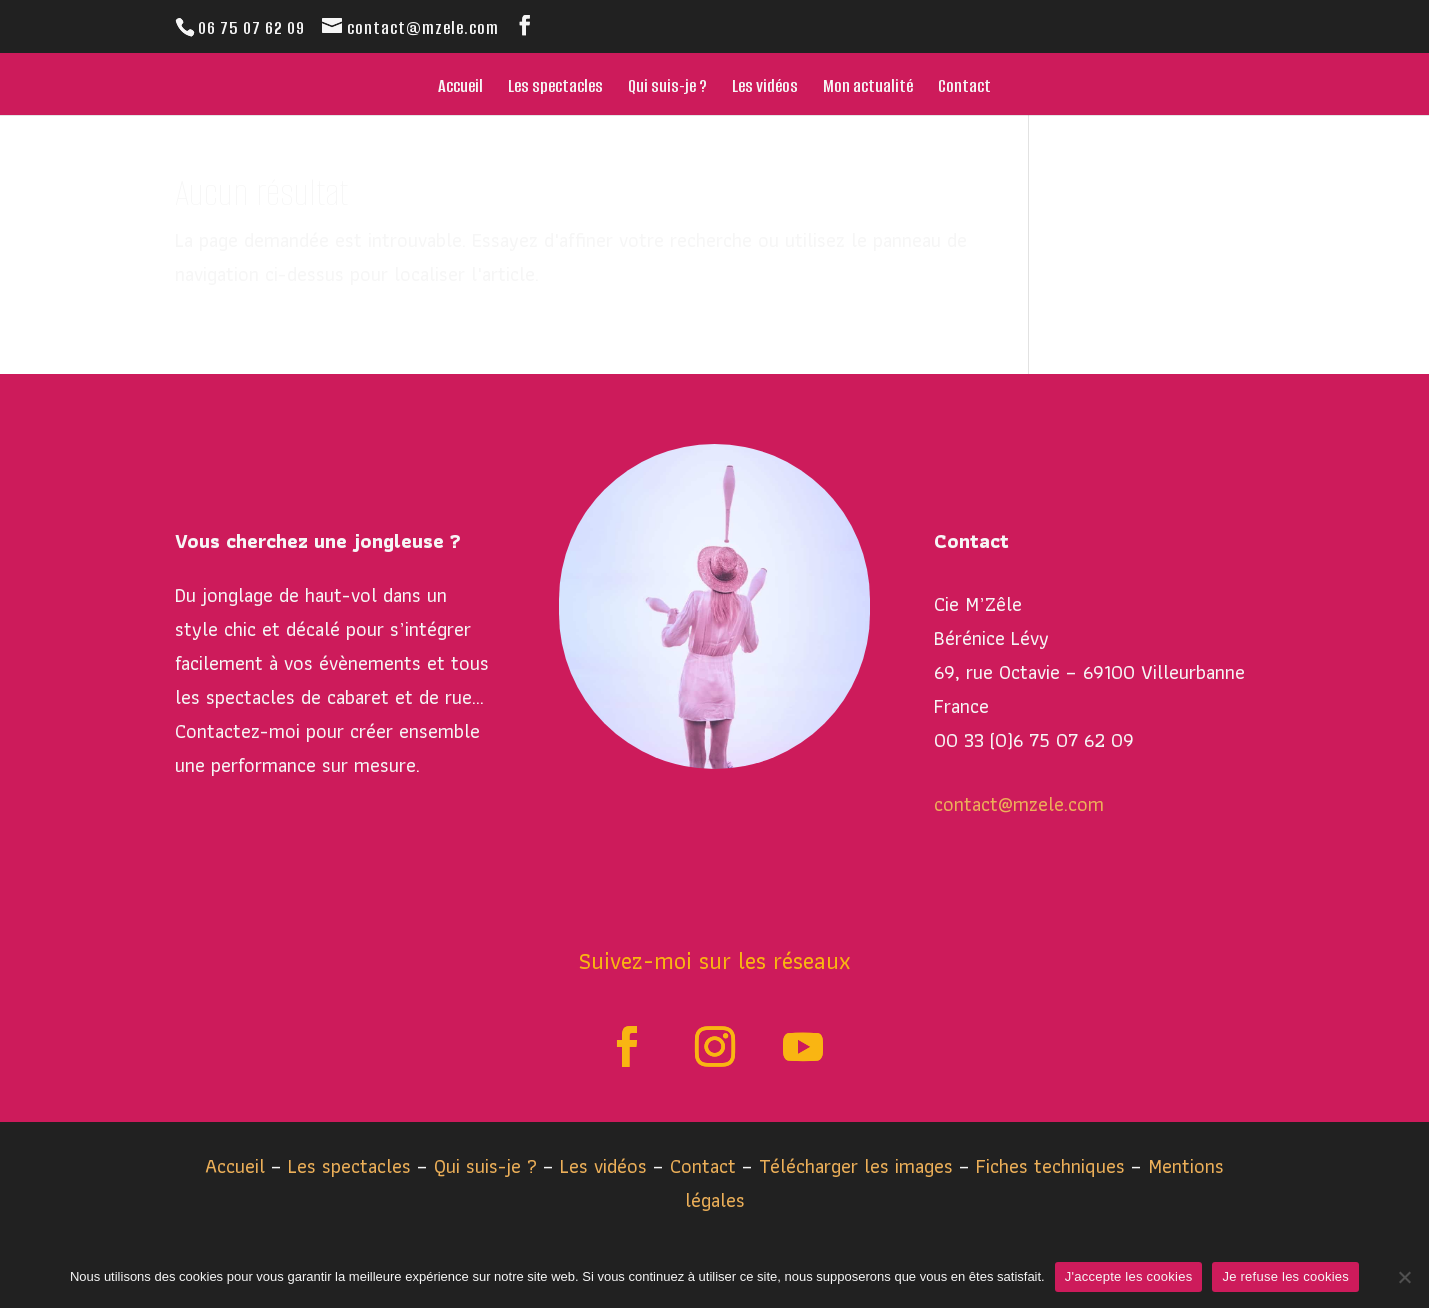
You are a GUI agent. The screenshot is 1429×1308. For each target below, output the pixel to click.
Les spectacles (555, 88)
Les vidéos (765, 88)
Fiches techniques (1053, 1166)
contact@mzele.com (1019, 804)
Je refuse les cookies (1285, 1276)
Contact (964, 88)
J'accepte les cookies (1129, 1276)
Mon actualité (868, 88)
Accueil (460, 88)
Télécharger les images (859, 1166)
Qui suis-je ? (667, 88)
